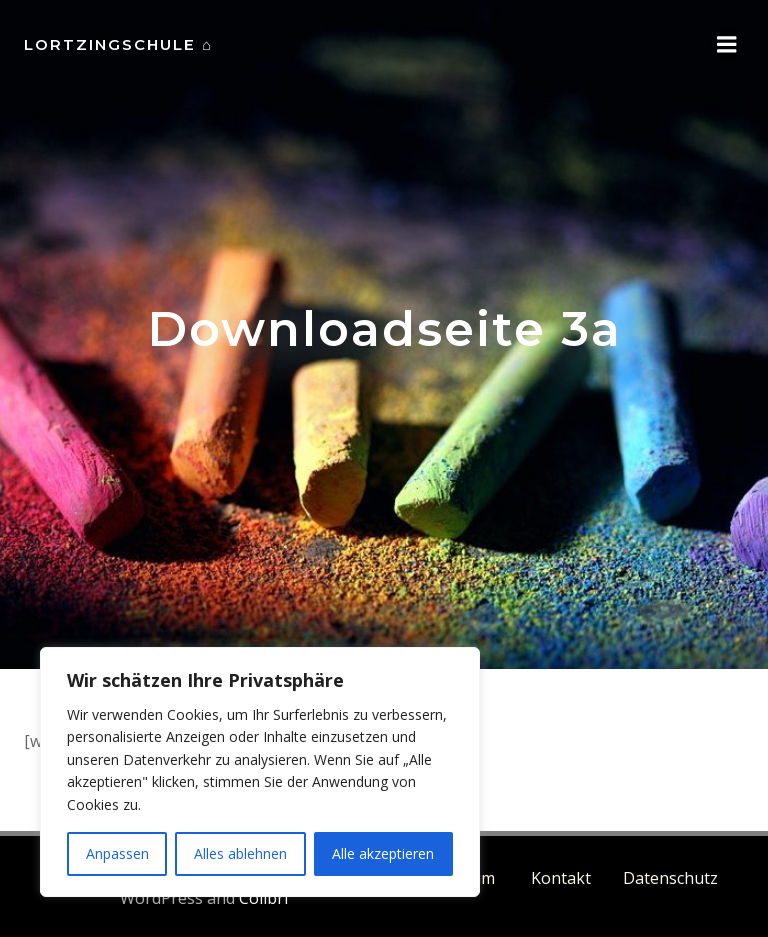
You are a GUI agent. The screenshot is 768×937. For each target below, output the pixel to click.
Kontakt (561, 878)
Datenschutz (670, 878)
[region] (260, 772)
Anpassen (117, 853)
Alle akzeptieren (383, 853)
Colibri (263, 898)
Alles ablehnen (240, 853)
